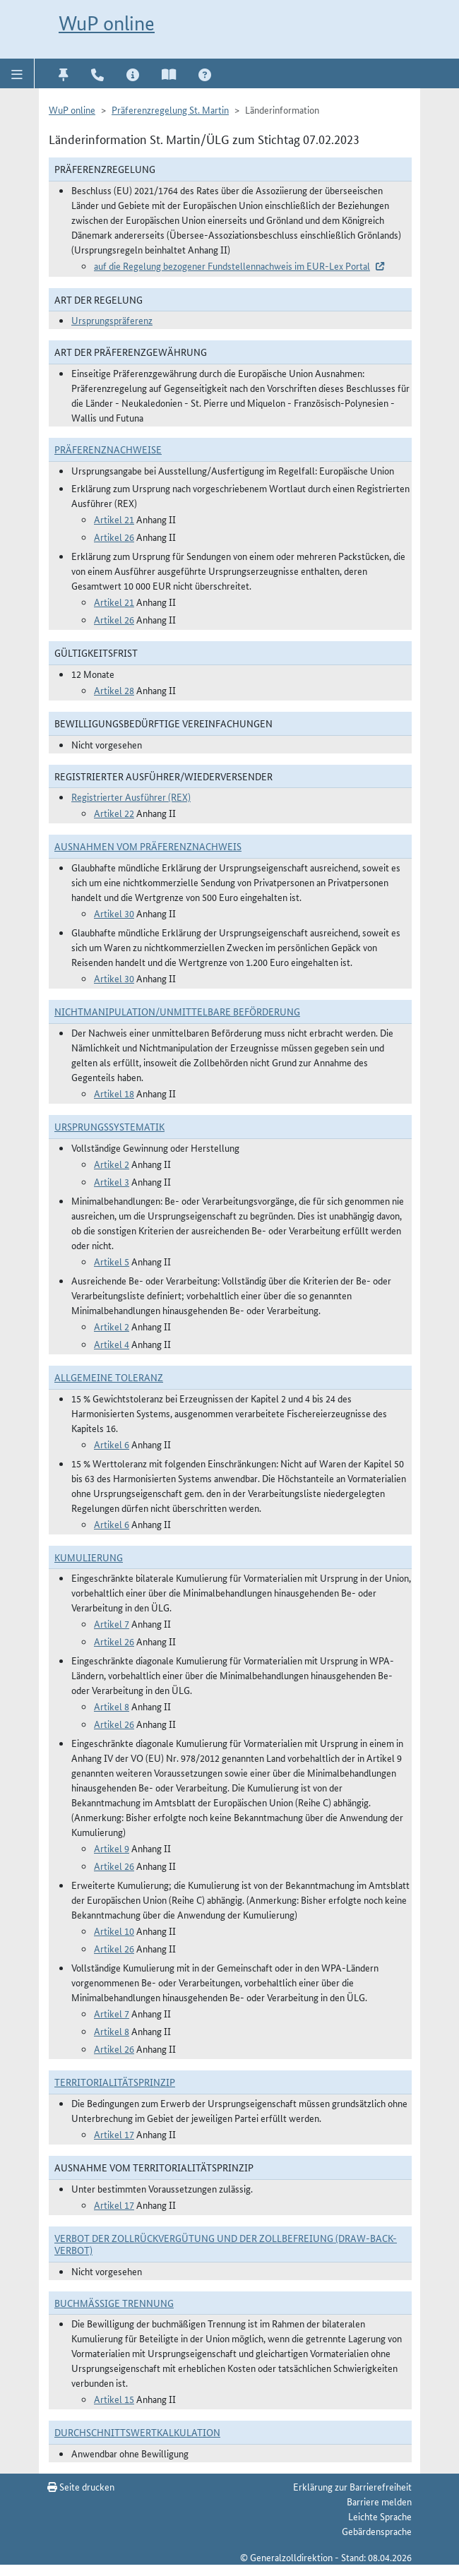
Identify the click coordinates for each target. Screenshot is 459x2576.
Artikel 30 (114, 913)
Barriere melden (379, 2501)
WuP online (107, 23)
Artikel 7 (111, 1623)
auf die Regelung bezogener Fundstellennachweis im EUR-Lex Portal (232, 265)
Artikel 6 (111, 1444)
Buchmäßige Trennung (114, 2303)
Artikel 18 (114, 1093)
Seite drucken (80, 2486)
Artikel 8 (111, 1706)
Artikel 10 (114, 1931)
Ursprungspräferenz (112, 320)
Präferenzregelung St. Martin (170, 109)
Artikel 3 (111, 1181)
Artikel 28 (114, 690)
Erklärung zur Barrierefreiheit (352, 2486)
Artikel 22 (114, 813)
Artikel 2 (111, 1164)
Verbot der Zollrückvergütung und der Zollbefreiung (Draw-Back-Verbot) (225, 2244)
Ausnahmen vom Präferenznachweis (148, 846)
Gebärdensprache (377, 2531)
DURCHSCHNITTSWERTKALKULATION (137, 2432)
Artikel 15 (114, 2399)
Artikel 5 (111, 1261)
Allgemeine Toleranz (108, 1377)
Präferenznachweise (108, 449)
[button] (17, 73)
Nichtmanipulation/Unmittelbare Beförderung (177, 1011)
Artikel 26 (114, 537)
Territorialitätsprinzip (114, 2082)
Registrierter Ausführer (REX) (131, 796)
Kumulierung (88, 1557)
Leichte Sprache (380, 2516)
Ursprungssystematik (109, 1126)
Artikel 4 (111, 1344)
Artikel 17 (114, 2134)
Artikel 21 (114, 519)
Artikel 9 (111, 1848)
